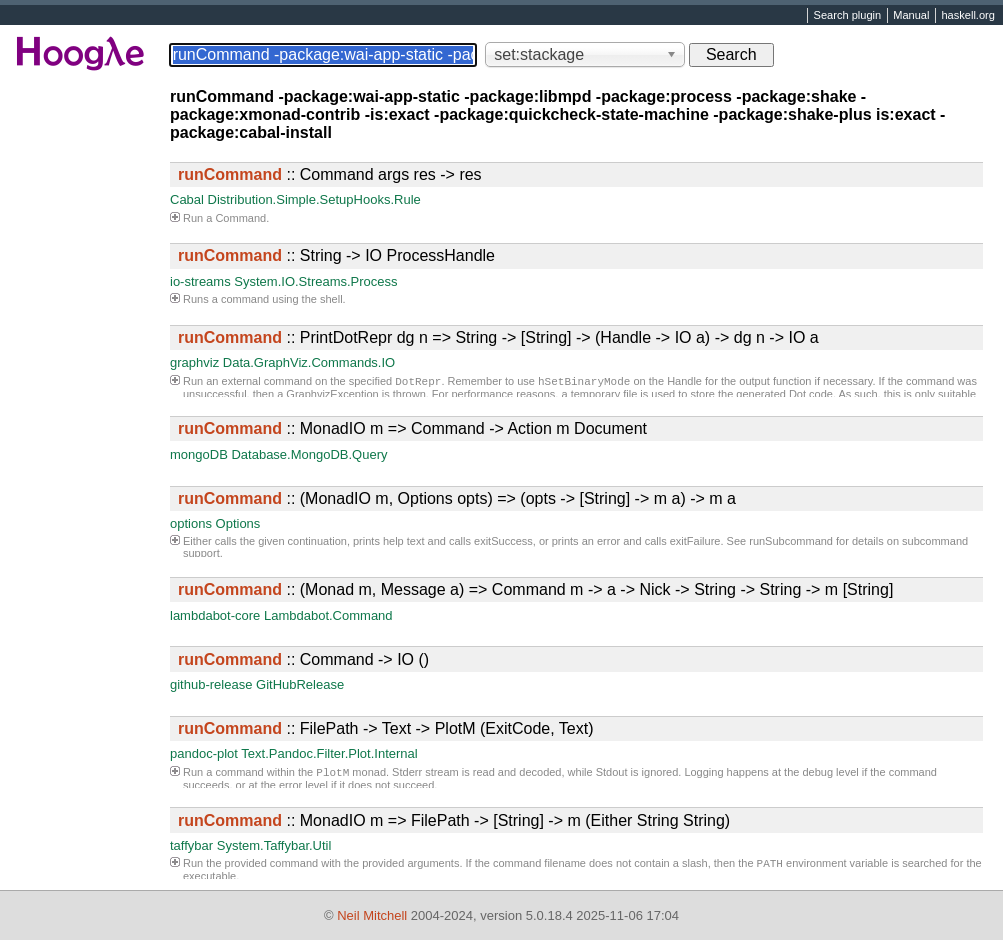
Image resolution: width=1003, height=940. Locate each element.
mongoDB (199, 454)
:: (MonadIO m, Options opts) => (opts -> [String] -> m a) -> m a (457, 498)
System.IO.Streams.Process (315, 281)
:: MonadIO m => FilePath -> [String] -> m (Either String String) (454, 820)
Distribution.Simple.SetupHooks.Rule (314, 199)
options (191, 523)
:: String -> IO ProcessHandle (336, 255)
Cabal (187, 199)
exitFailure (695, 541)
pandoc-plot (204, 753)
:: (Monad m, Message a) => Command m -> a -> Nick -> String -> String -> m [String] (535, 589)
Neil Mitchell (372, 915)
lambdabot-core (215, 615)
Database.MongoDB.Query (309, 454)
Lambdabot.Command (328, 615)
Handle (684, 383)
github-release (211, 684)
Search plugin (848, 16)
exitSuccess (503, 541)
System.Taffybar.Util (274, 845)
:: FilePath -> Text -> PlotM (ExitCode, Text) (386, 728)
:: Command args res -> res (330, 174)
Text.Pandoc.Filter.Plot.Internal (329, 753)
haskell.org (967, 16)
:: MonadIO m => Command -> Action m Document (412, 428)
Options (238, 523)
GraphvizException (332, 396)
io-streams (200, 281)
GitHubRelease (300, 684)
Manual (911, 16)
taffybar (191, 845)
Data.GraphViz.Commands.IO (309, 362)
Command (240, 218)
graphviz (194, 362)
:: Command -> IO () (303, 659)
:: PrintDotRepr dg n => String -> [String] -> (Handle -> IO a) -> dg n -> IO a (498, 337)
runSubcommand (791, 541)
